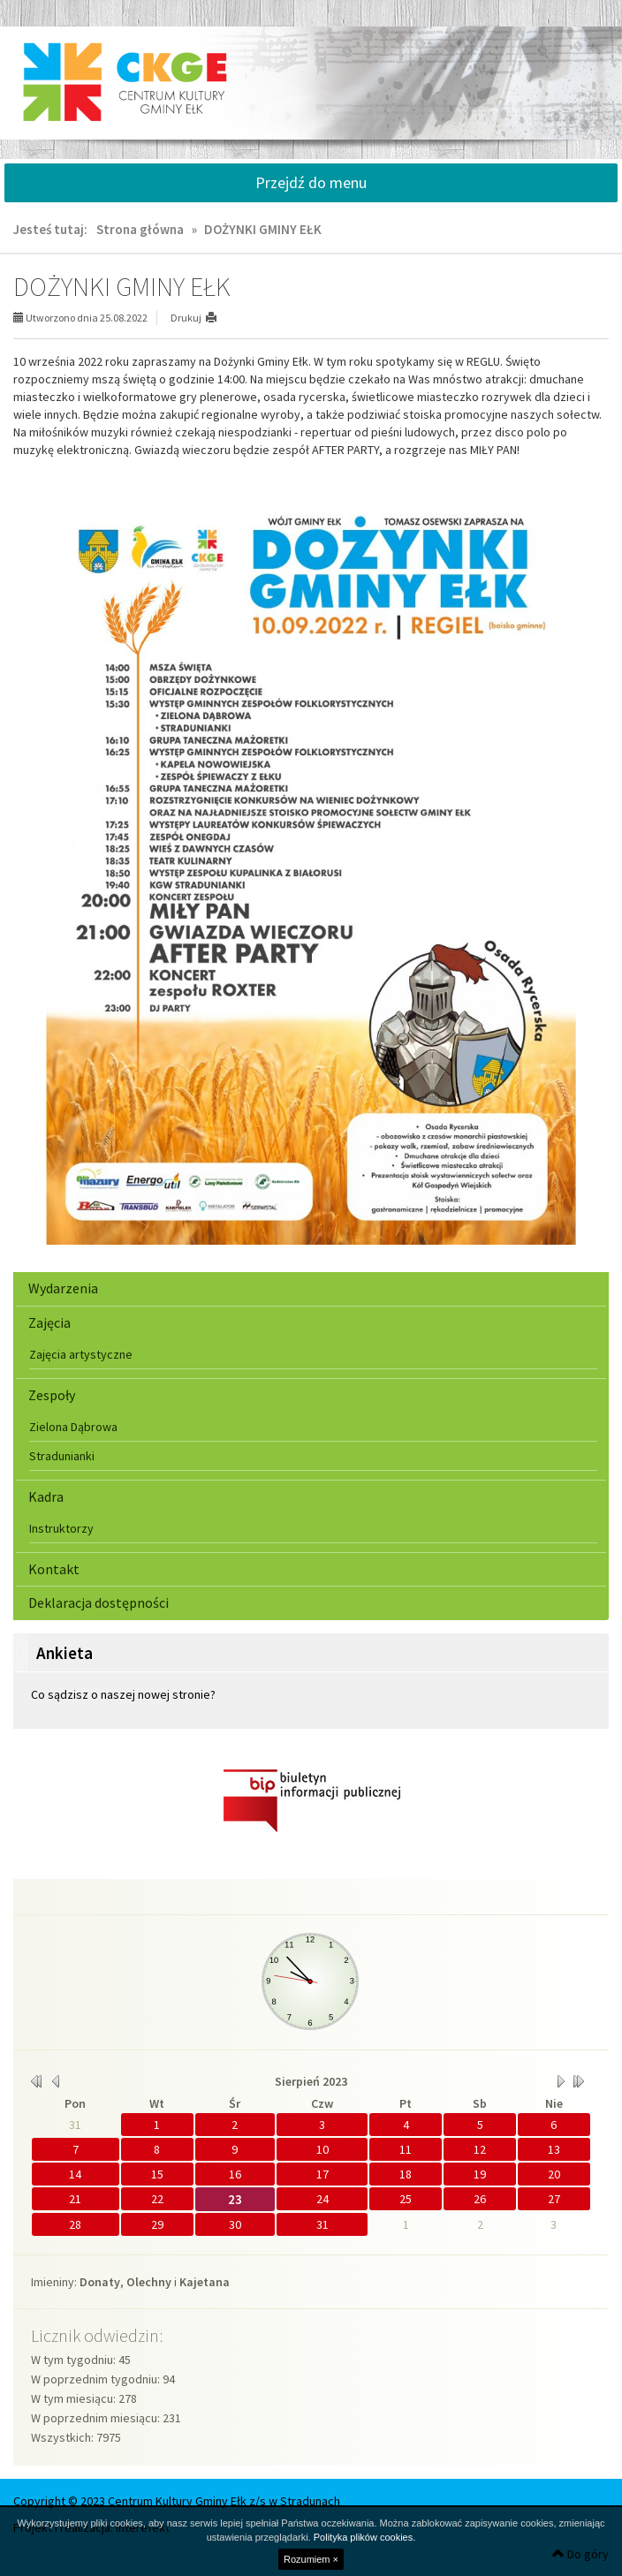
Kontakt (54, 1569)
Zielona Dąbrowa (73, 1427)
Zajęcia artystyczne (81, 1354)
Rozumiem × (311, 2559)
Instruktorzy (61, 1528)
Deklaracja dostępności (98, 1602)
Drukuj (186, 317)
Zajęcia (49, 1322)
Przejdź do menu (311, 182)
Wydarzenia (63, 1288)
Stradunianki (62, 1456)
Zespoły (51, 1395)
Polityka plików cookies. (365, 2537)
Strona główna (140, 229)
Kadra (46, 1496)
